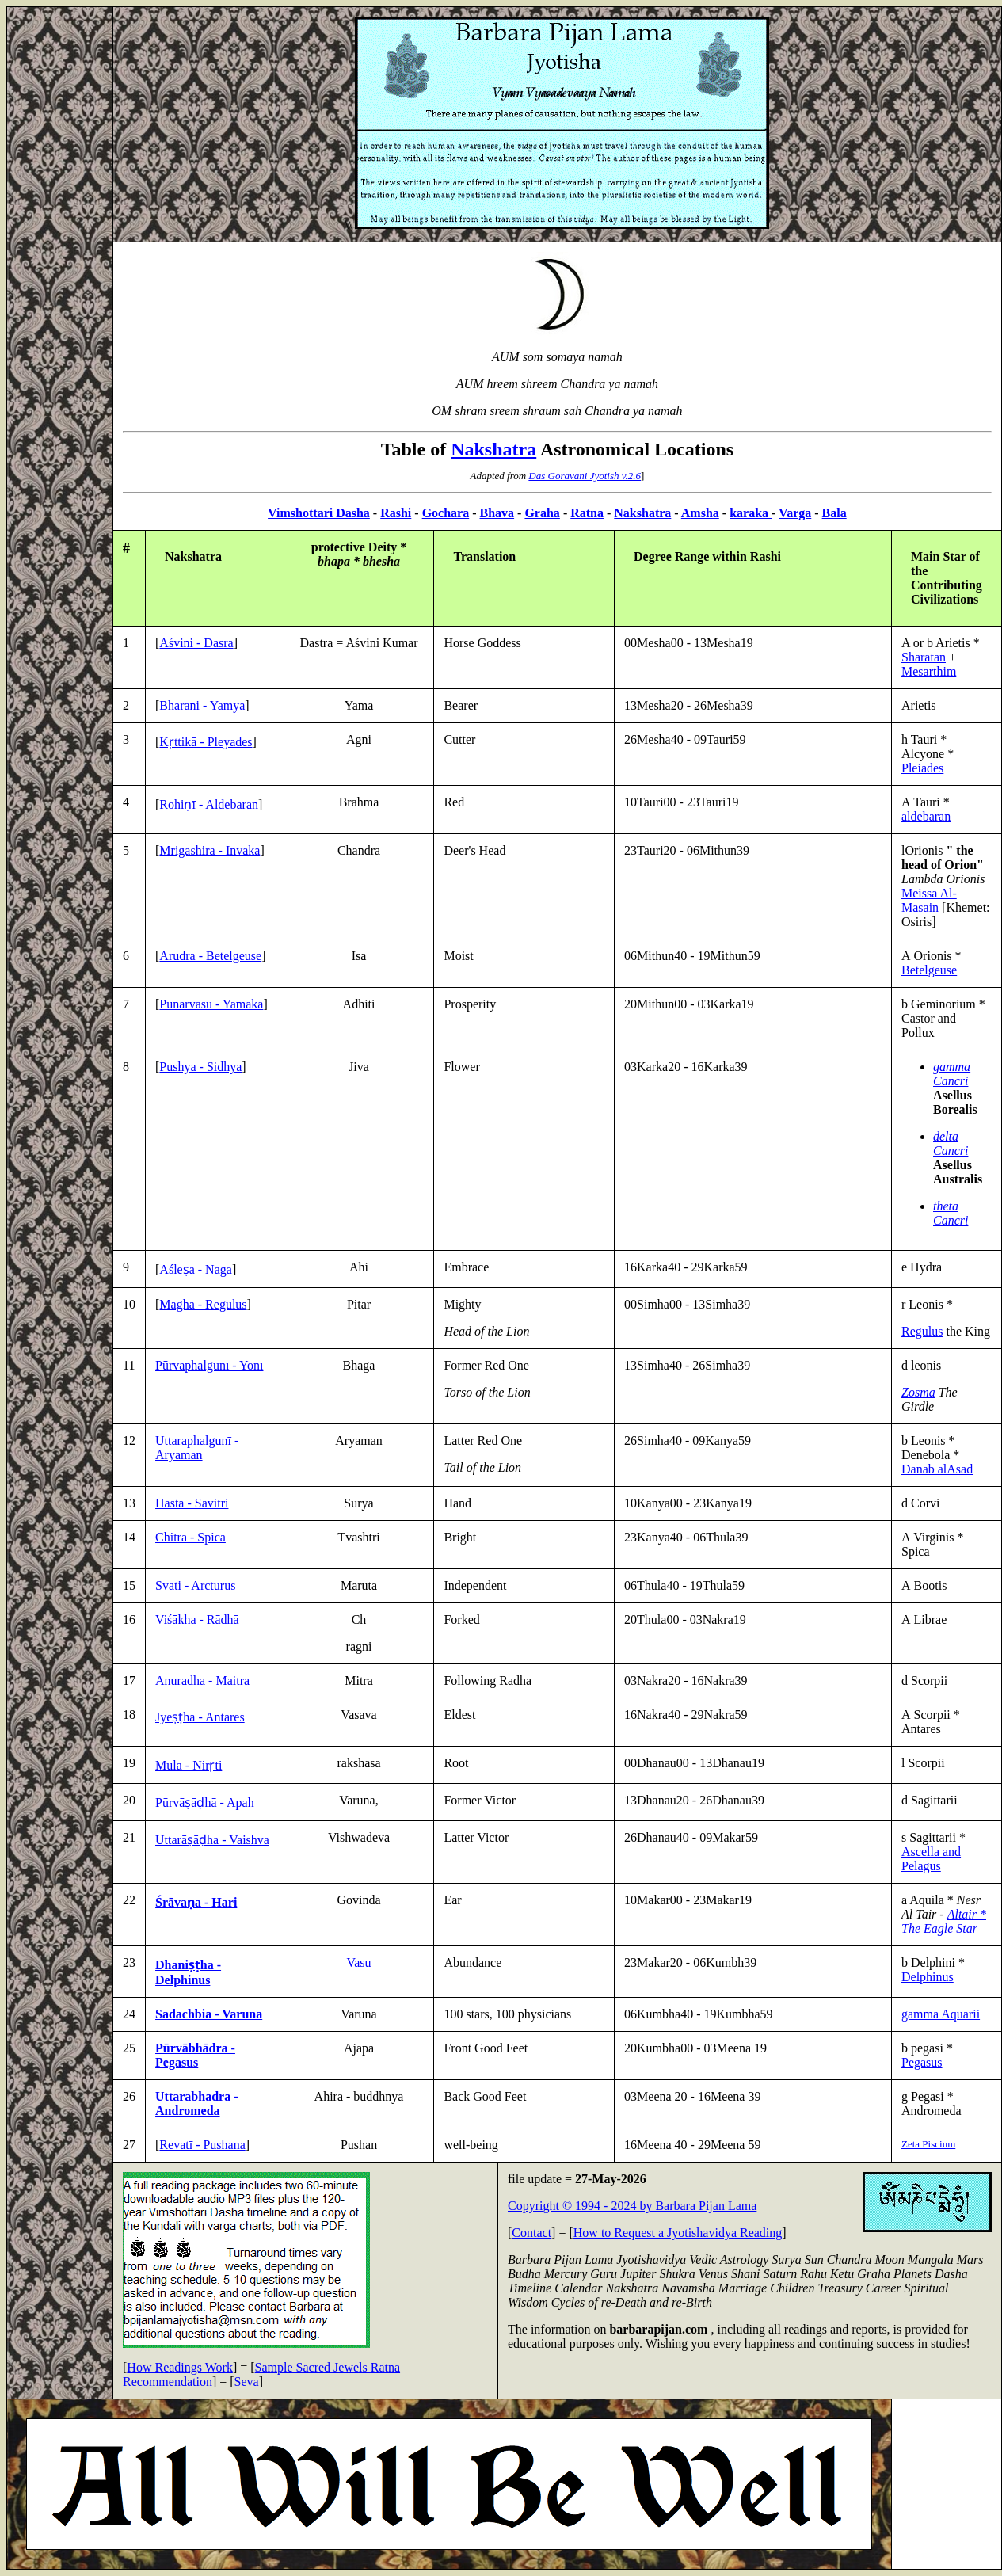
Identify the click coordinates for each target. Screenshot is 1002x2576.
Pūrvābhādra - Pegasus (195, 2055)
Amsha (700, 513)
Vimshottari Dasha (319, 513)
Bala (834, 513)
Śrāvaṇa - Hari (196, 1902)
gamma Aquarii (940, 2014)
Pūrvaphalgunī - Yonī (209, 1365)
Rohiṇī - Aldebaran (208, 804)
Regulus (922, 1331)
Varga (795, 513)
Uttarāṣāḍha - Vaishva (212, 1839)
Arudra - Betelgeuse (210, 955)
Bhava (497, 513)
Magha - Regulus (202, 1304)
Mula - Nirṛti (188, 1765)
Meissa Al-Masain (929, 900)
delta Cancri (950, 1143)
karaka (751, 513)
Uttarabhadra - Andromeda (196, 2103)
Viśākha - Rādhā (197, 1619)
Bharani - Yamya (202, 705)
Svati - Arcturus (195, 1585)
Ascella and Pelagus (931, 1859)
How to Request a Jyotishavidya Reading (678, 2232)
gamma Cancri (951, 1074)
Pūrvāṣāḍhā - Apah (204, 1802)
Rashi (395, 513)
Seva (246, 2381)
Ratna (587, 513)
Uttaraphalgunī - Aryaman (196, 1447)
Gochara (446, 513)
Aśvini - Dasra (196, 643)
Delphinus (927, 1976)
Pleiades (922, 768)
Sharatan (923, 657)
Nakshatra (493, 449)
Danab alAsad (937, 1469)
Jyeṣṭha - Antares (200, 1717)
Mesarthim (928, 671)
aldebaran (926, 816)
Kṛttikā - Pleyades (205, 742)
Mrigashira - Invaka (209, 850)
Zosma (918, 1392)
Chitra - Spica (190, 1537)
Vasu (358, 1962)
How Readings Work (180, 2367)
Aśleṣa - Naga (195, 1269)
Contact (531, 2232)
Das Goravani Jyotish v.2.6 (584, 476)
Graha (541, 513)
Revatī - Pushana (202, 2144)
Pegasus (922, 2062)
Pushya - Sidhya (200, 1066)
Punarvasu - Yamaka (211, 1004)
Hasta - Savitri (191, 1503)
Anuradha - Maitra (202, 1680)
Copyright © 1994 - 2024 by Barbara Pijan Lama (632, 2205)
